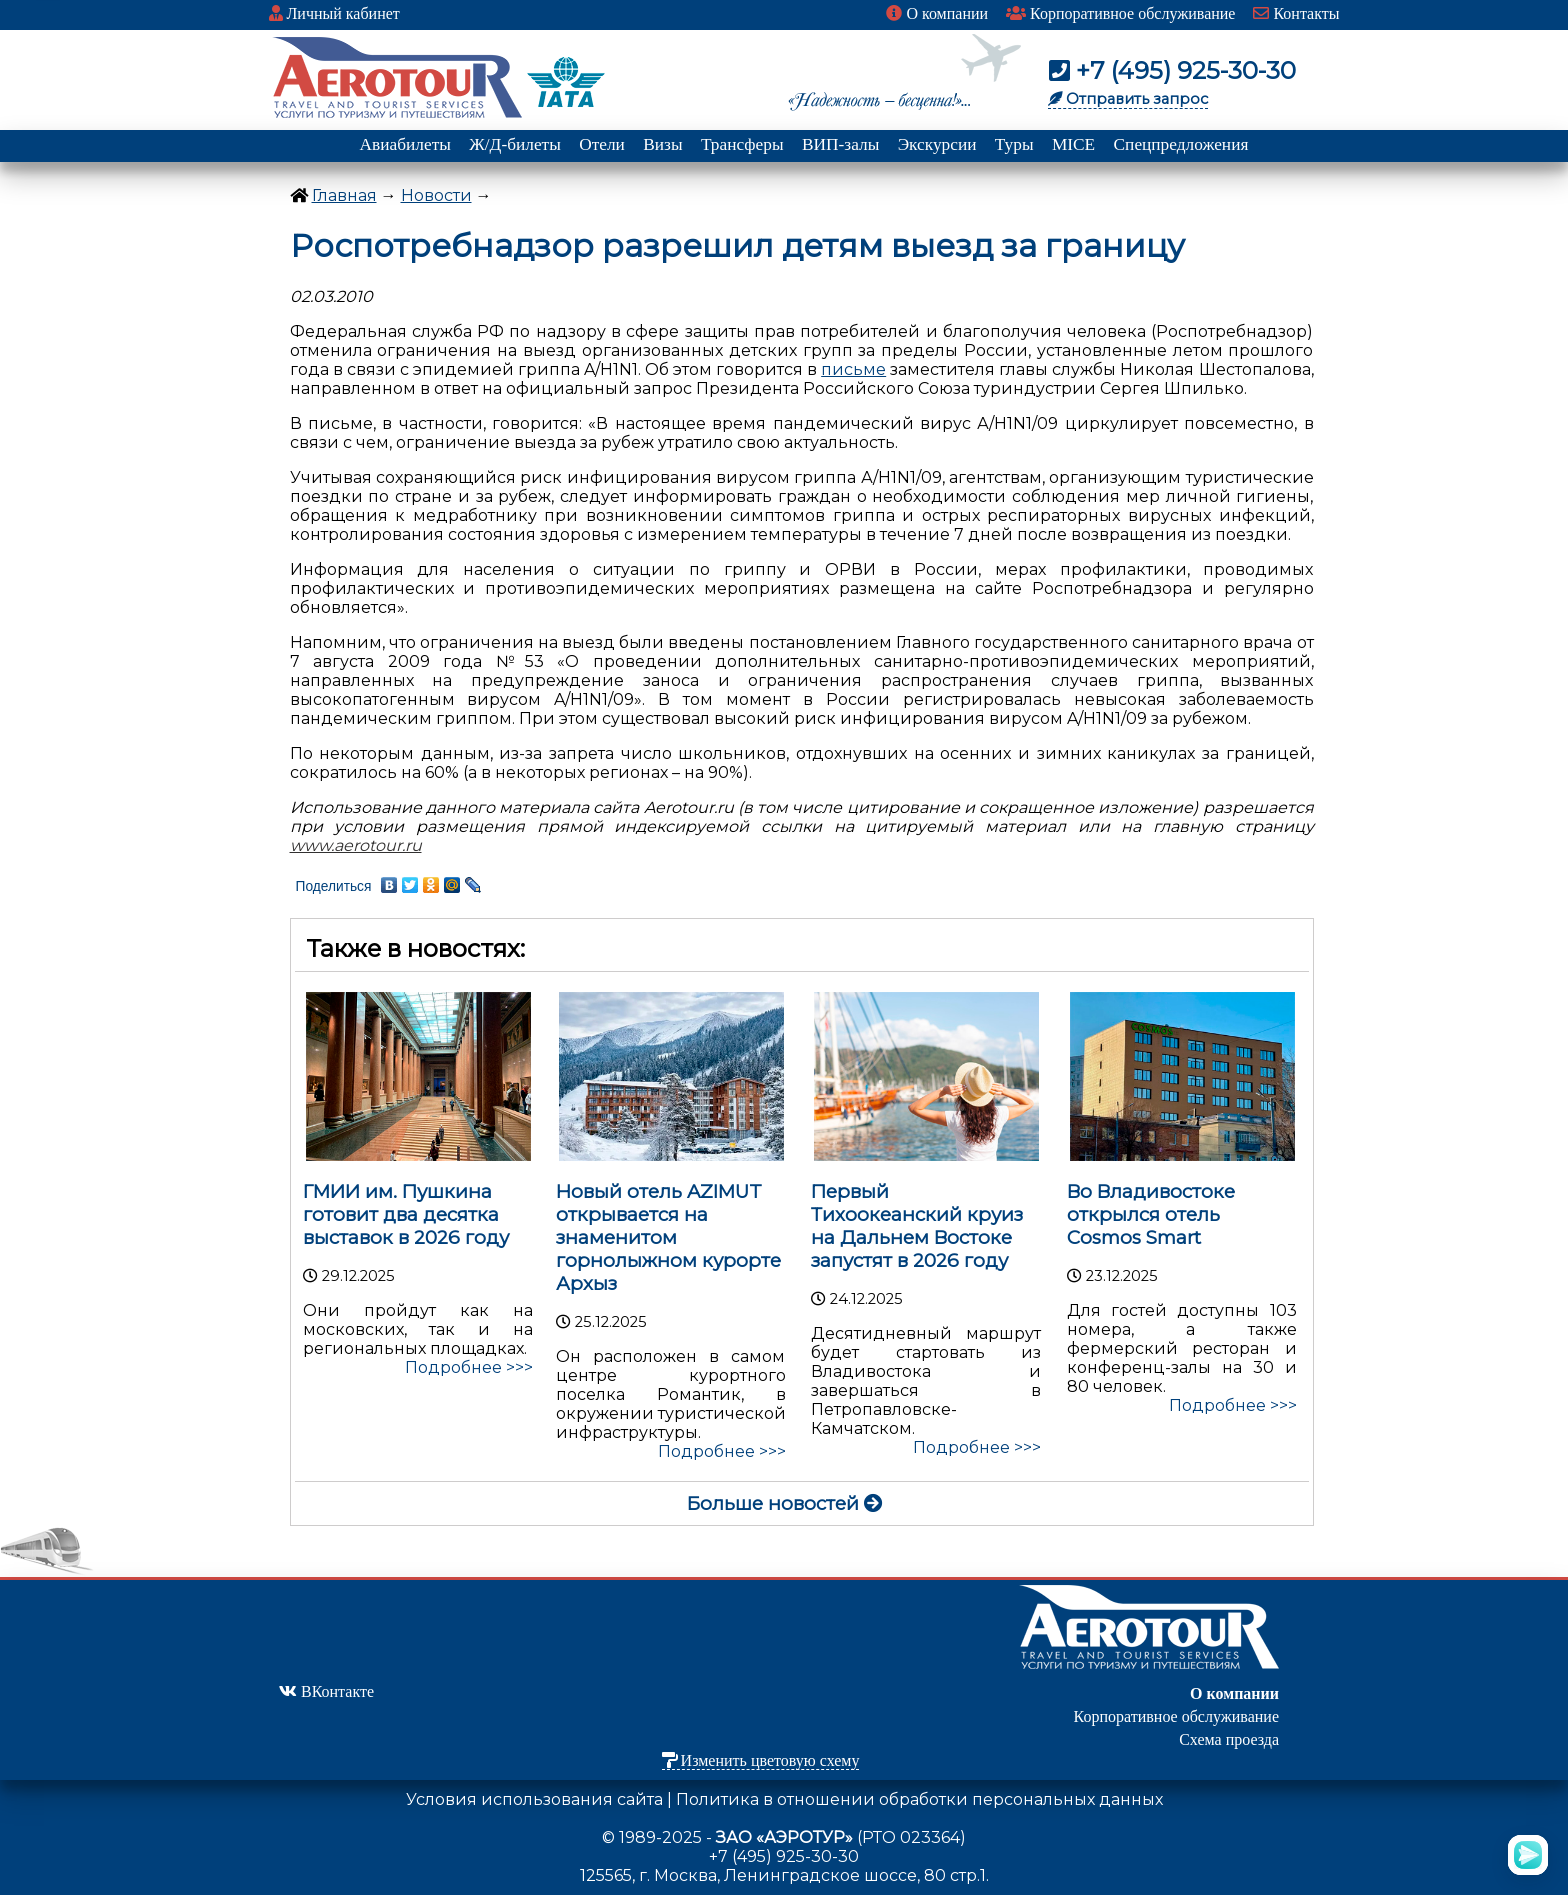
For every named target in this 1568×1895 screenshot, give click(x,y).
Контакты (1296, 13)
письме (853, 369)
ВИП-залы (840, 144)
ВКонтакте (326, 1691)
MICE (1073, 144)
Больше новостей (785, 1503)
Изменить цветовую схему (761, 1760)
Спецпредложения (1181, 144)
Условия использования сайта (534, 1799)
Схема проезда (1229, 1739)
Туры (1014, 144)
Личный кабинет (334, 13)
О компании (937, 13)
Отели (602, 144)
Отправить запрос (1128, 99)
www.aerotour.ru (356, 845)
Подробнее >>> (469, 1367)
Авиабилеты (405, 144)
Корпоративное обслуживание (1120, 13)
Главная (344, 195)
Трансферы (742, 144)
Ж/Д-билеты (515, 144)
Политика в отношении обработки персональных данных (919, 1799)
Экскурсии (937, 144)
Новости (436, 195)
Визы (662, 144)
